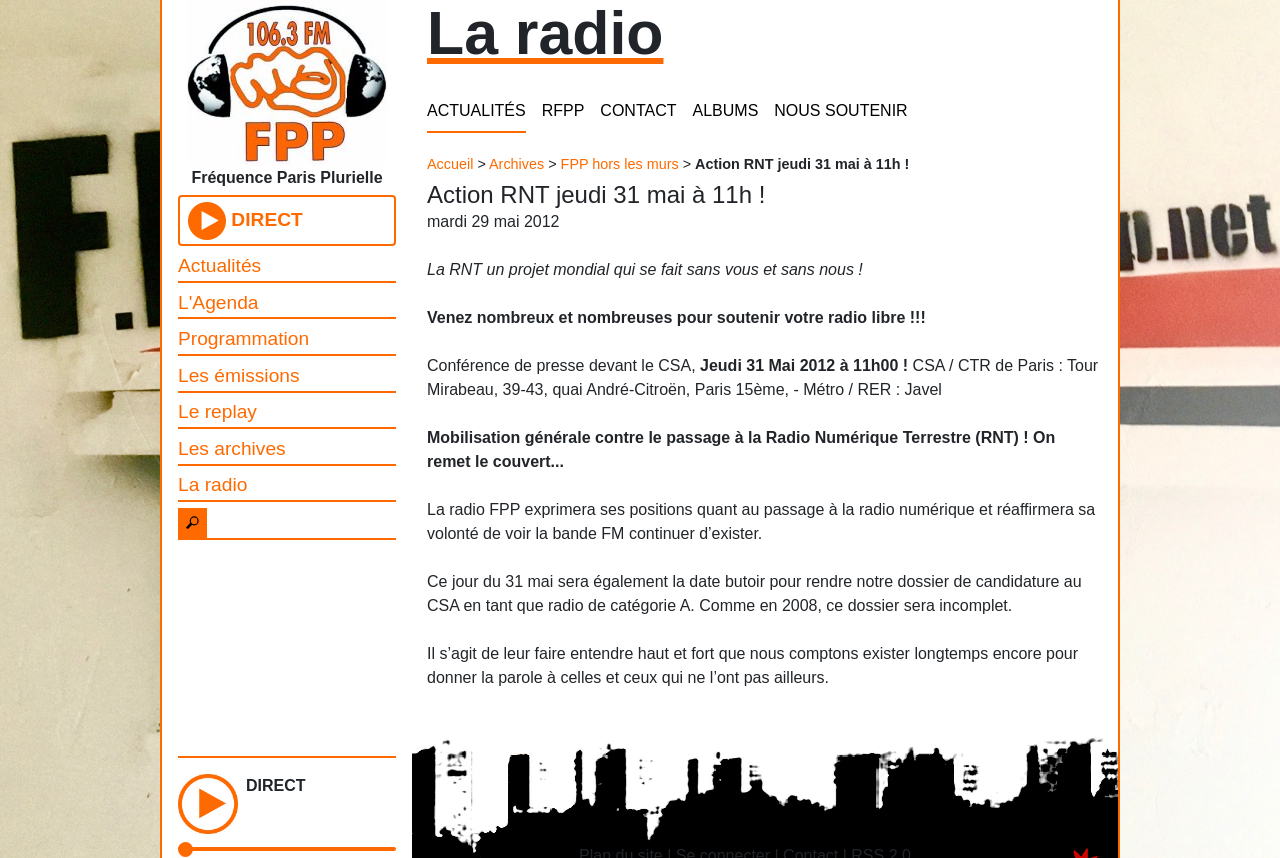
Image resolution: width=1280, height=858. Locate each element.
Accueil (450, 164)
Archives (516, 164)
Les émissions (239, 375)
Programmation (243, 338)
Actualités (219, 265)
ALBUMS (726, 110)
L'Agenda (218, 302)
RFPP (563, 110)
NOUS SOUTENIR (840, 110)
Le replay (217, 411)
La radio (212, 484)
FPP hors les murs (620, 164)
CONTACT (638, 110)
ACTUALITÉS (476, 110)
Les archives (232, 448)
